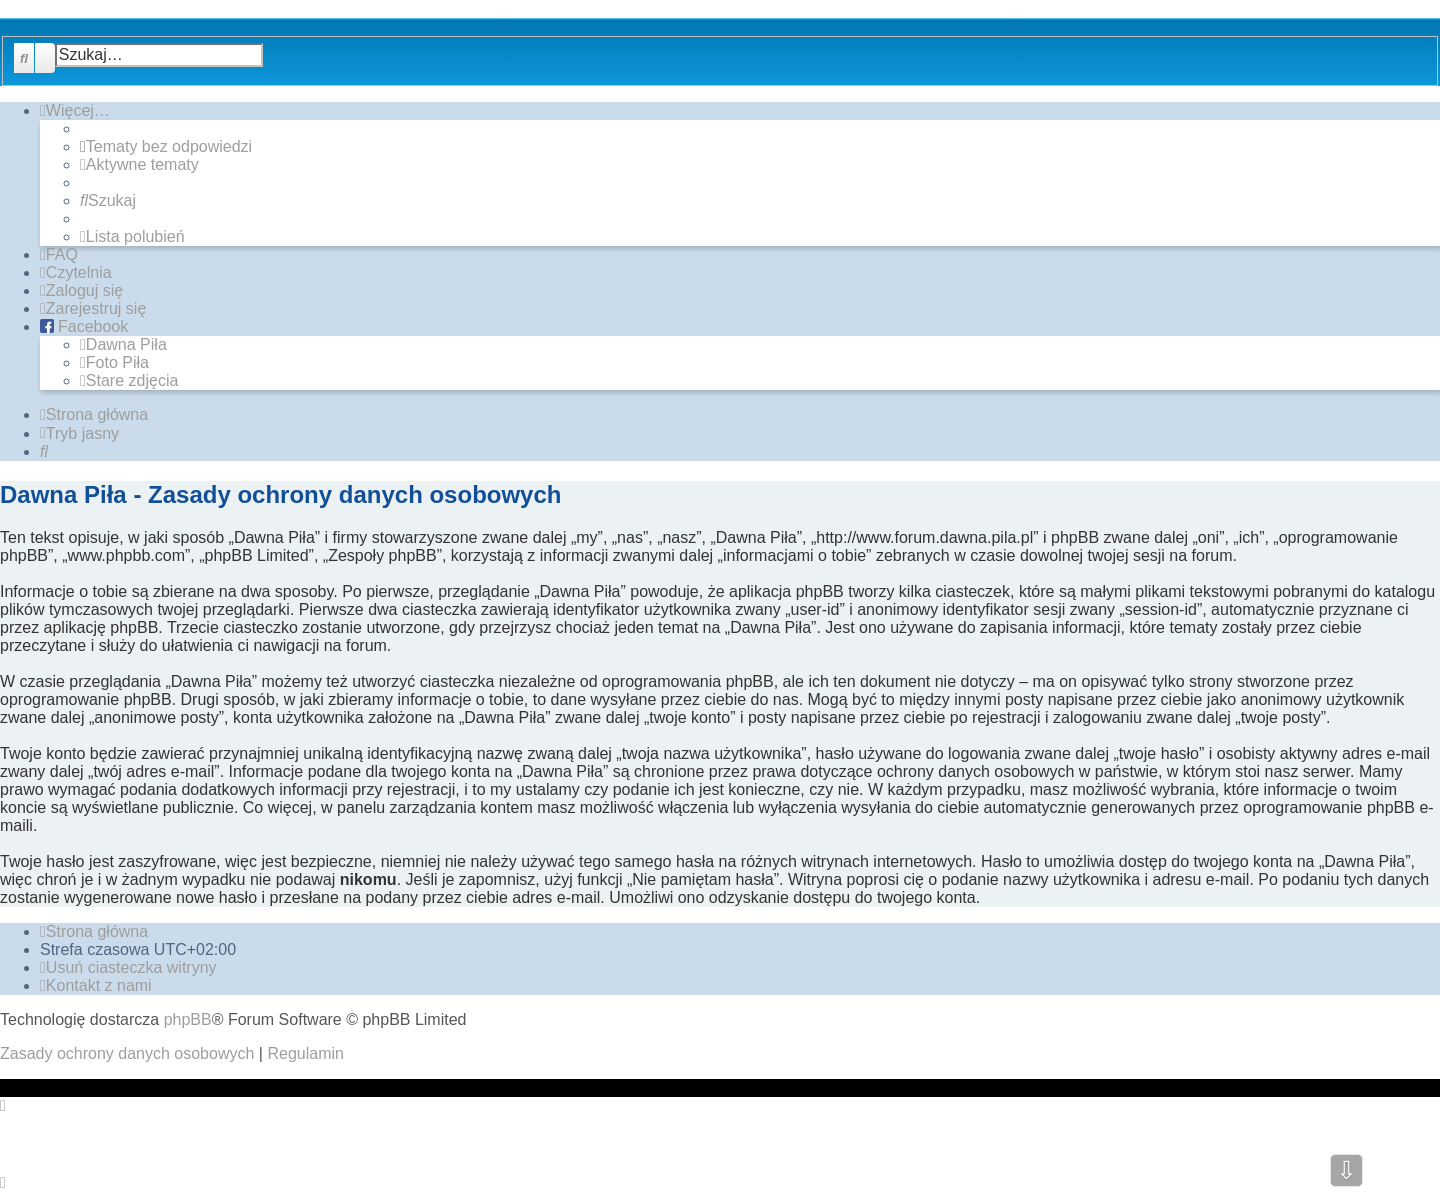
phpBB (188, 1019)
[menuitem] (166, 147)
